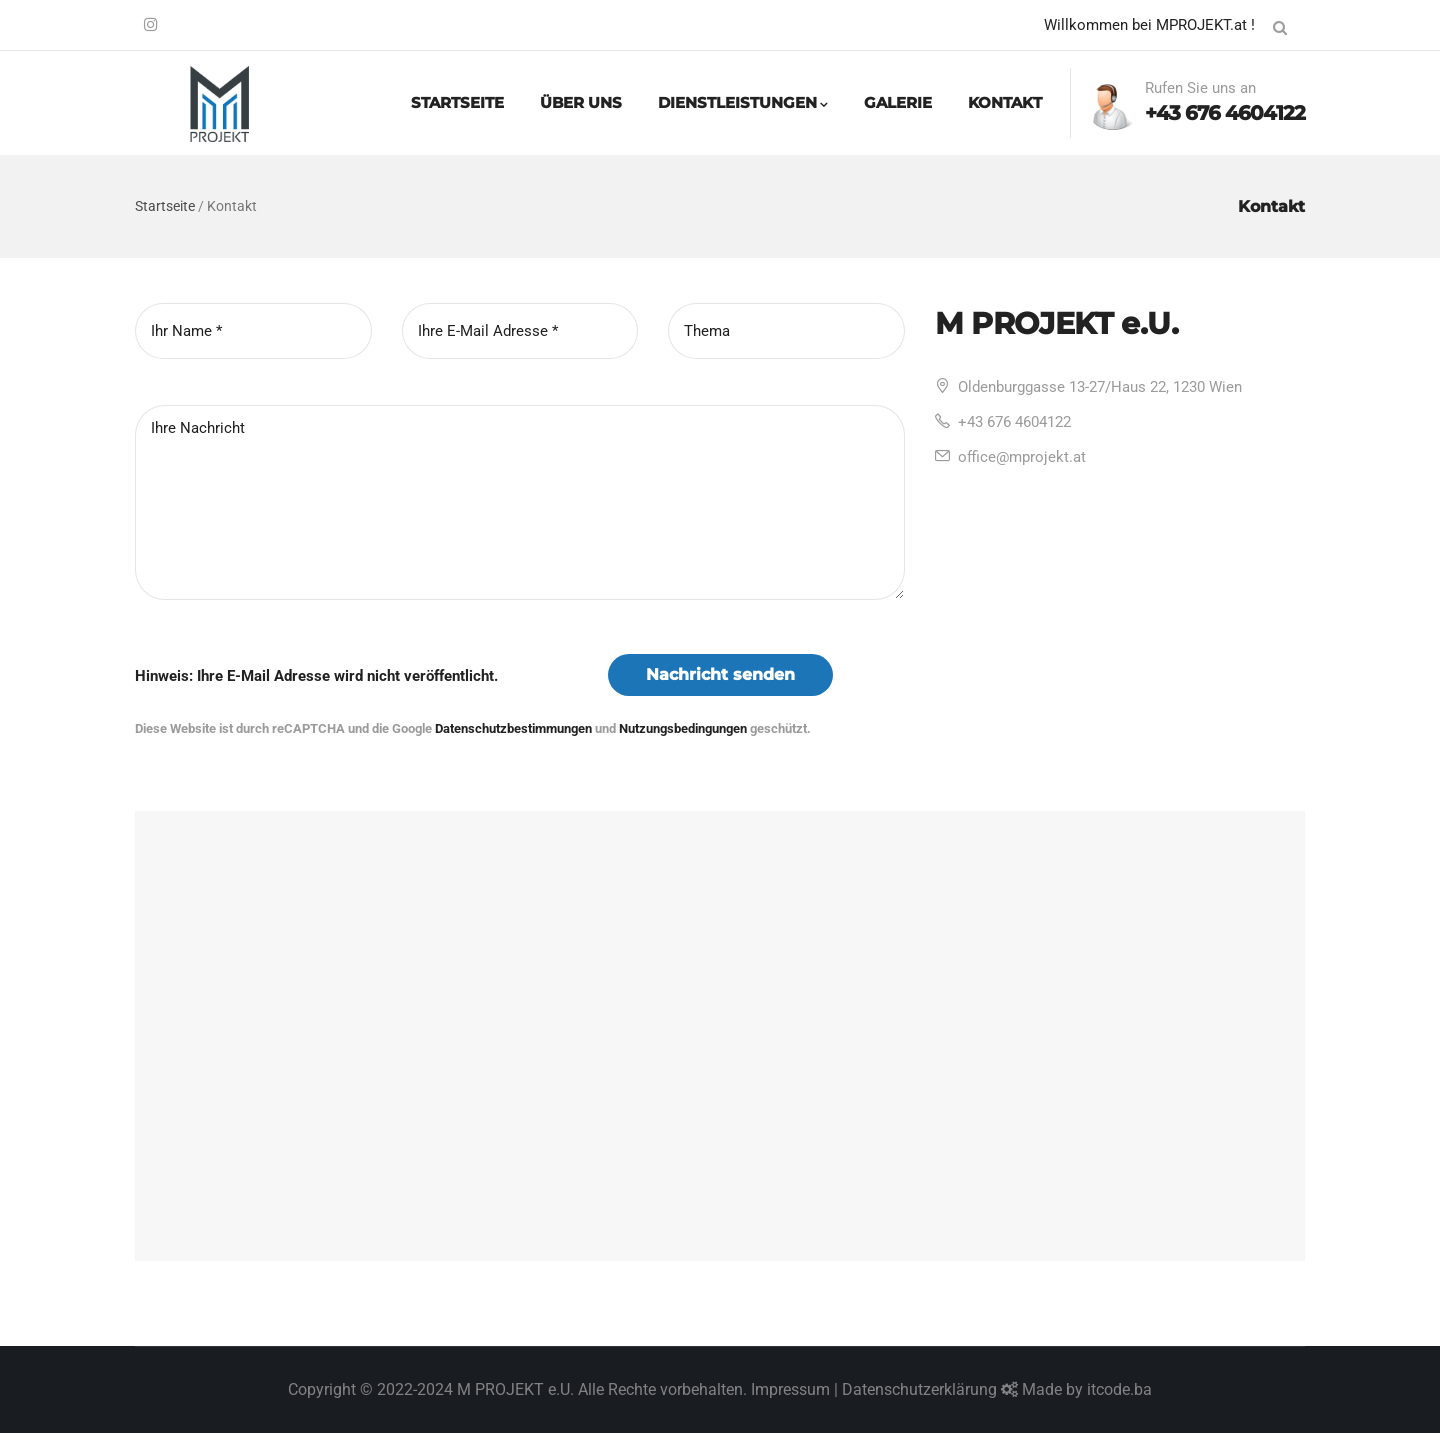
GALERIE (898, 102)
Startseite (165, 206)
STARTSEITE (457, 102)
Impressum (790, 1389)
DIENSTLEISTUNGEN (743, 102)
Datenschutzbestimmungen (513, 728)
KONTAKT (1005, 102)
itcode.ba (1119, 1389)
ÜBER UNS (581, 102)
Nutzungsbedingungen (683, 728)
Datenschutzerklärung (919, 1389)
